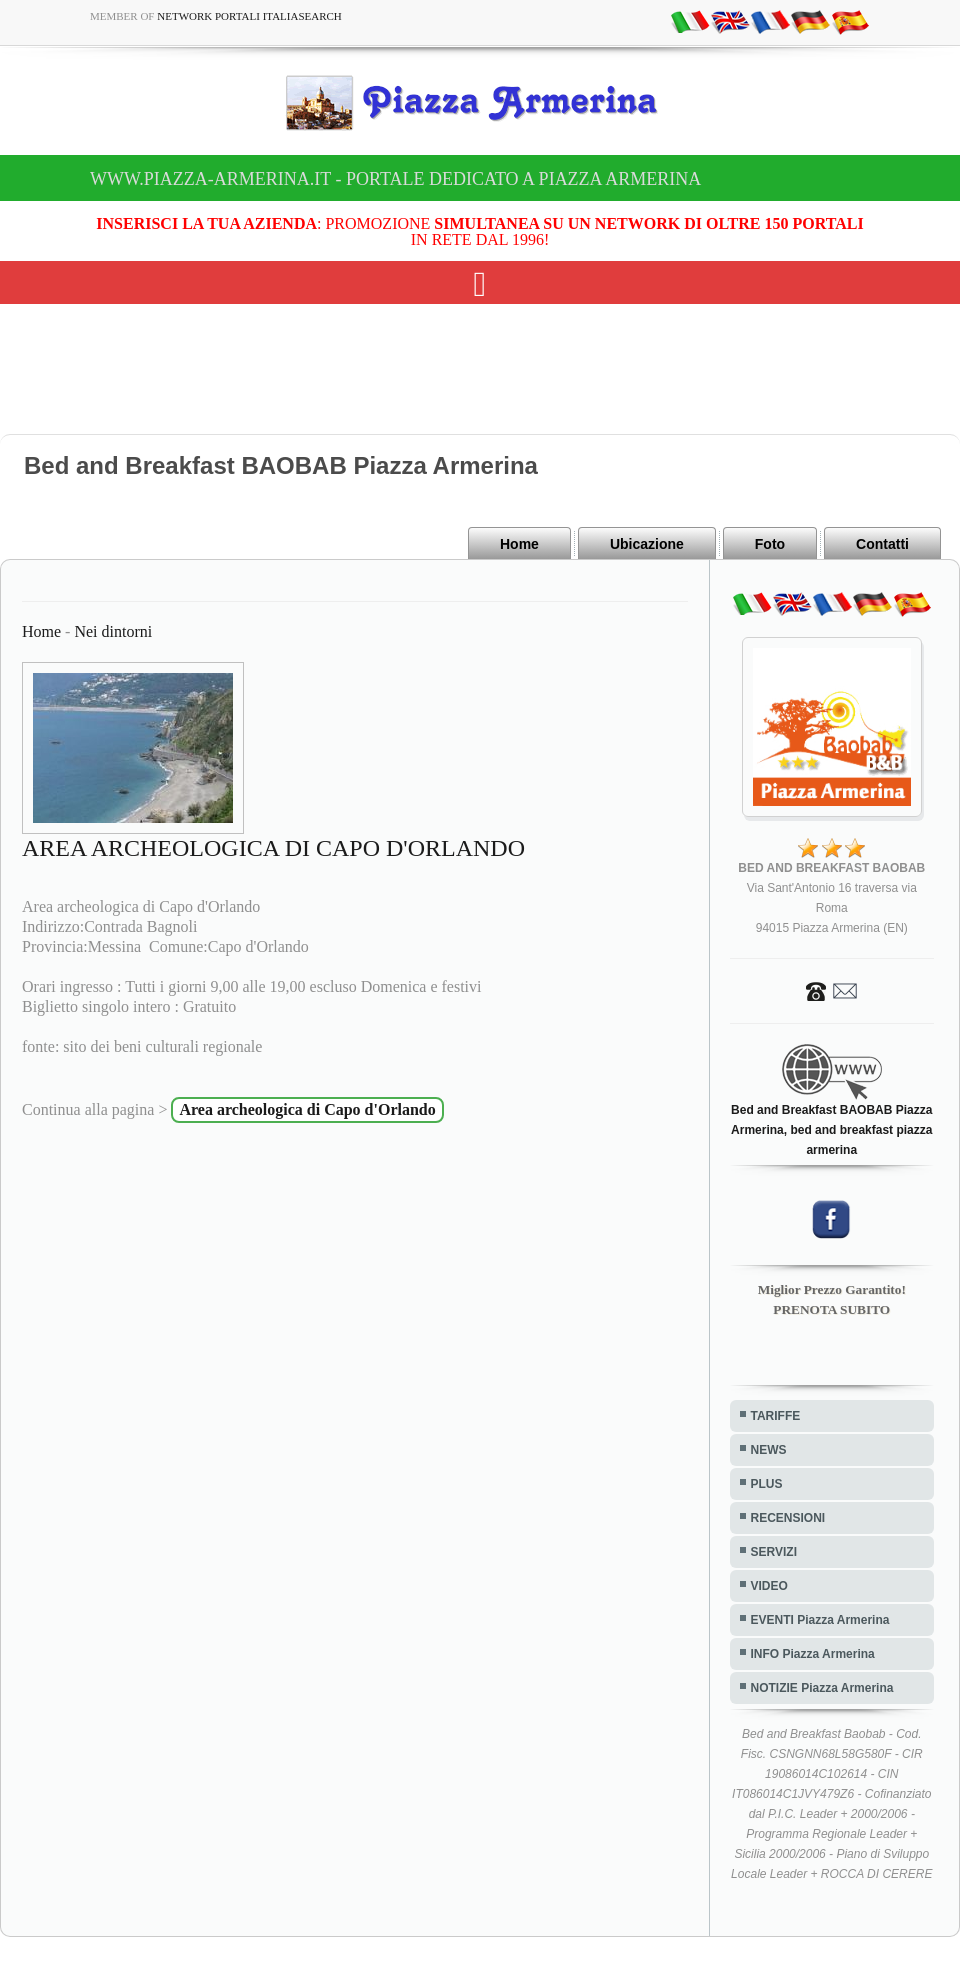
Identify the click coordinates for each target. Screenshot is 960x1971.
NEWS (769, 1450)
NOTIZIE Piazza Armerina (822, 1688)
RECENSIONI (788, 1518)
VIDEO (769, 1586)
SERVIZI (774, 1552)
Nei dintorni (113, 631)
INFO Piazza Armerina (813, 1654)
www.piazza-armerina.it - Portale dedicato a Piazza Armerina (395, 179)
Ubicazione (647, 544)
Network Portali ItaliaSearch (249, 16)
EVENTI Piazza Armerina (820, 1620)
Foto (770, 544)
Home (519, 544)
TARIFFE (776, 1416)
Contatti (882, 544)
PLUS (767, 1484)
